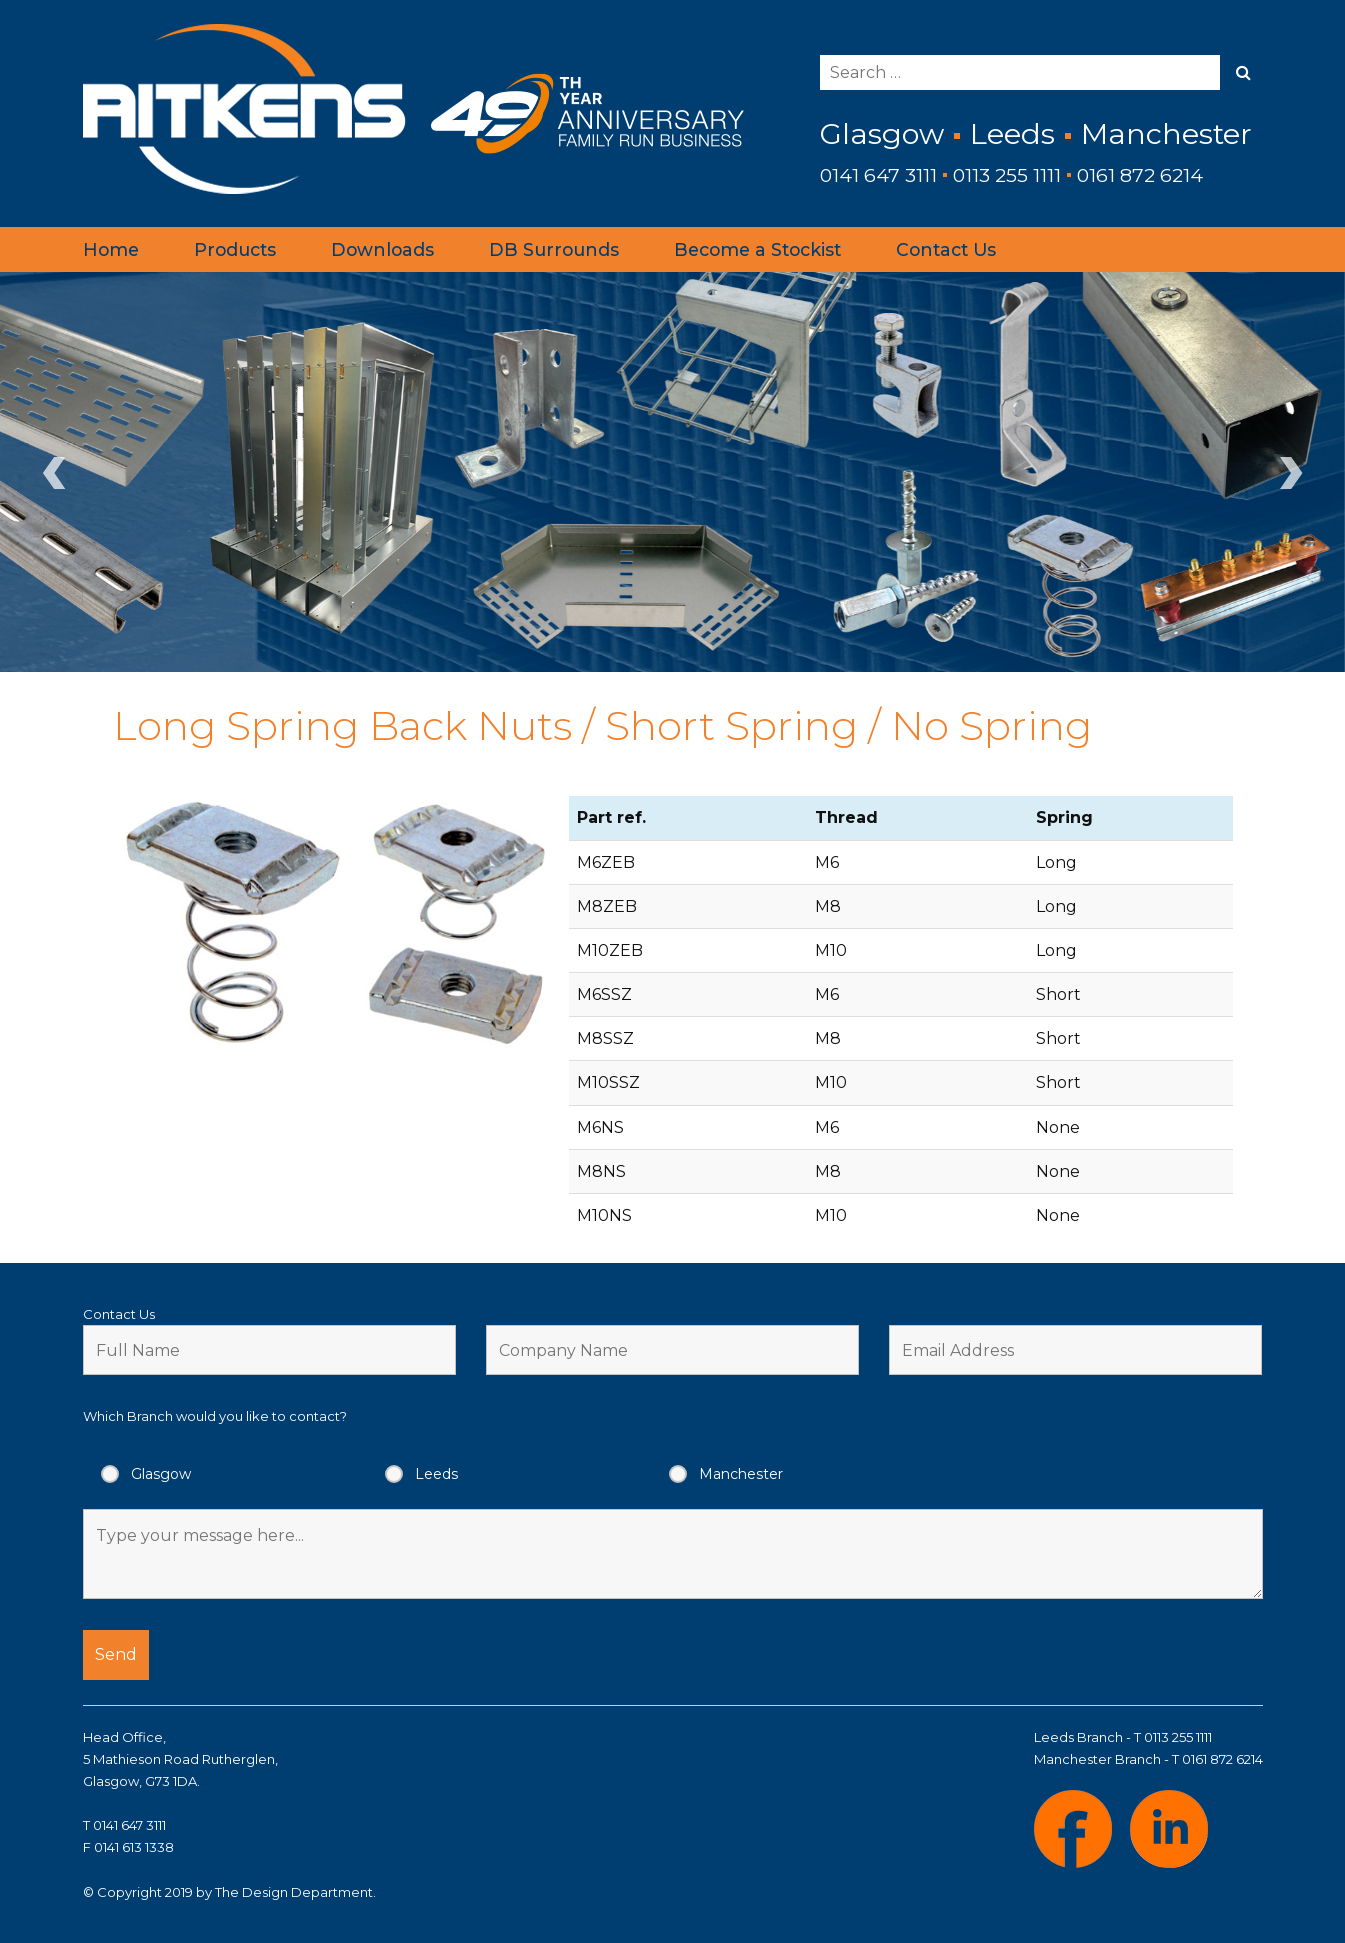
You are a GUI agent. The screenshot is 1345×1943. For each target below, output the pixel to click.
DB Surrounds (554, 249)
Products (235, 249)
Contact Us (946, 249)
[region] (672, 472)
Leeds (436, 1474)
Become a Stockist (757, 249)
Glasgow (161, 1474)
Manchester (741, 1474)
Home (111, 249)
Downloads (382, 249)
